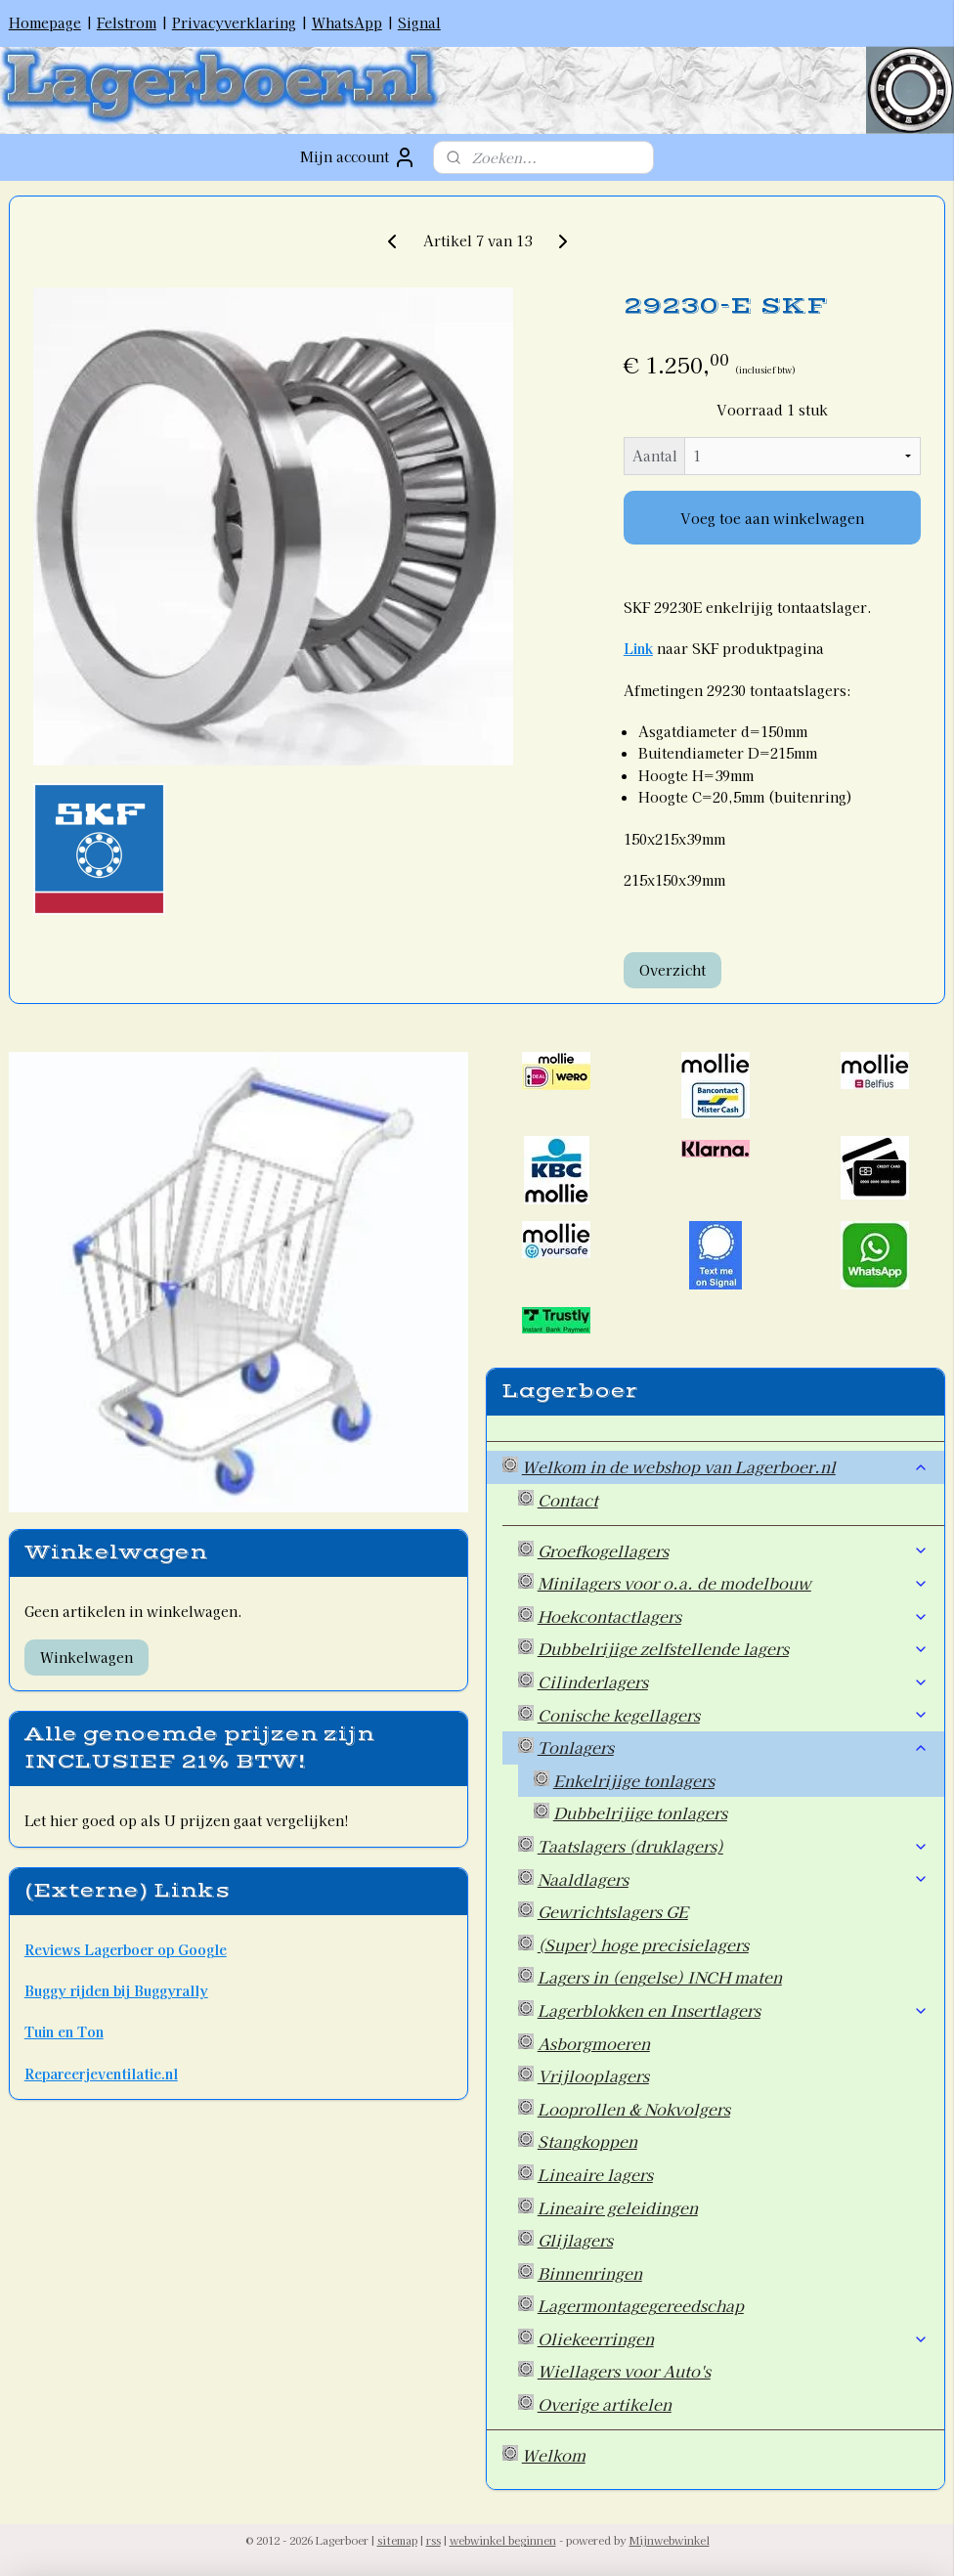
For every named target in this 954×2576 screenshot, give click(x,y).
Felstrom (126, 22)
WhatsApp (347, 22)
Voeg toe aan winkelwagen (772, 518)
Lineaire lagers (595, 2174)
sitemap (397, 2540)
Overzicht (672, 969)
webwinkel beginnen (503, 2540)
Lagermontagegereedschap (641, 2305)
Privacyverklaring (234, 22)
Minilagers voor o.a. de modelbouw (734, 1582)
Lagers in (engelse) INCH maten (660, 1976)
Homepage (45, 22)
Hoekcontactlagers (734, 1616)
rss (433, 2540)
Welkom (553, 2455)
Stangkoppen (587, 2141)
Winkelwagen (86, 1657)
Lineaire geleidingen (618, 2207)
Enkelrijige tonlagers (634, 1780)
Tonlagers (734, 1747)
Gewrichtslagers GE (613, 1911)
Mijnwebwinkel (669, 2540)
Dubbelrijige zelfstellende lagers (734, 1648)
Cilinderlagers (734, 1681)
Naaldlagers (734, 1879)
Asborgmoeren (594, 2043)
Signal (419, 22)
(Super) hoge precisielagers (643, 1944)
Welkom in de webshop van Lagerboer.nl (726, 1466)
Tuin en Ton (64, 2031)
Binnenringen (590, 2273)
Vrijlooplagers (593, 2075)
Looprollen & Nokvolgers (634, 2108)
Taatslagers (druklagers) (734, 1845)
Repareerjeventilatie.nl (101, 2073)
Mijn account (358, 157)
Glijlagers (575, 2239)
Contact (568, 1499)
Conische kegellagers (734, 1714)
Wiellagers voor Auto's (624, 2370)
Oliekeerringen (734, 2338)
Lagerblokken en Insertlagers (734, 2010)
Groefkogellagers (734, 1550)
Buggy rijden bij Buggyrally (116, 1990)
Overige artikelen (605, 2404)
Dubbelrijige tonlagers (640, 1812)
